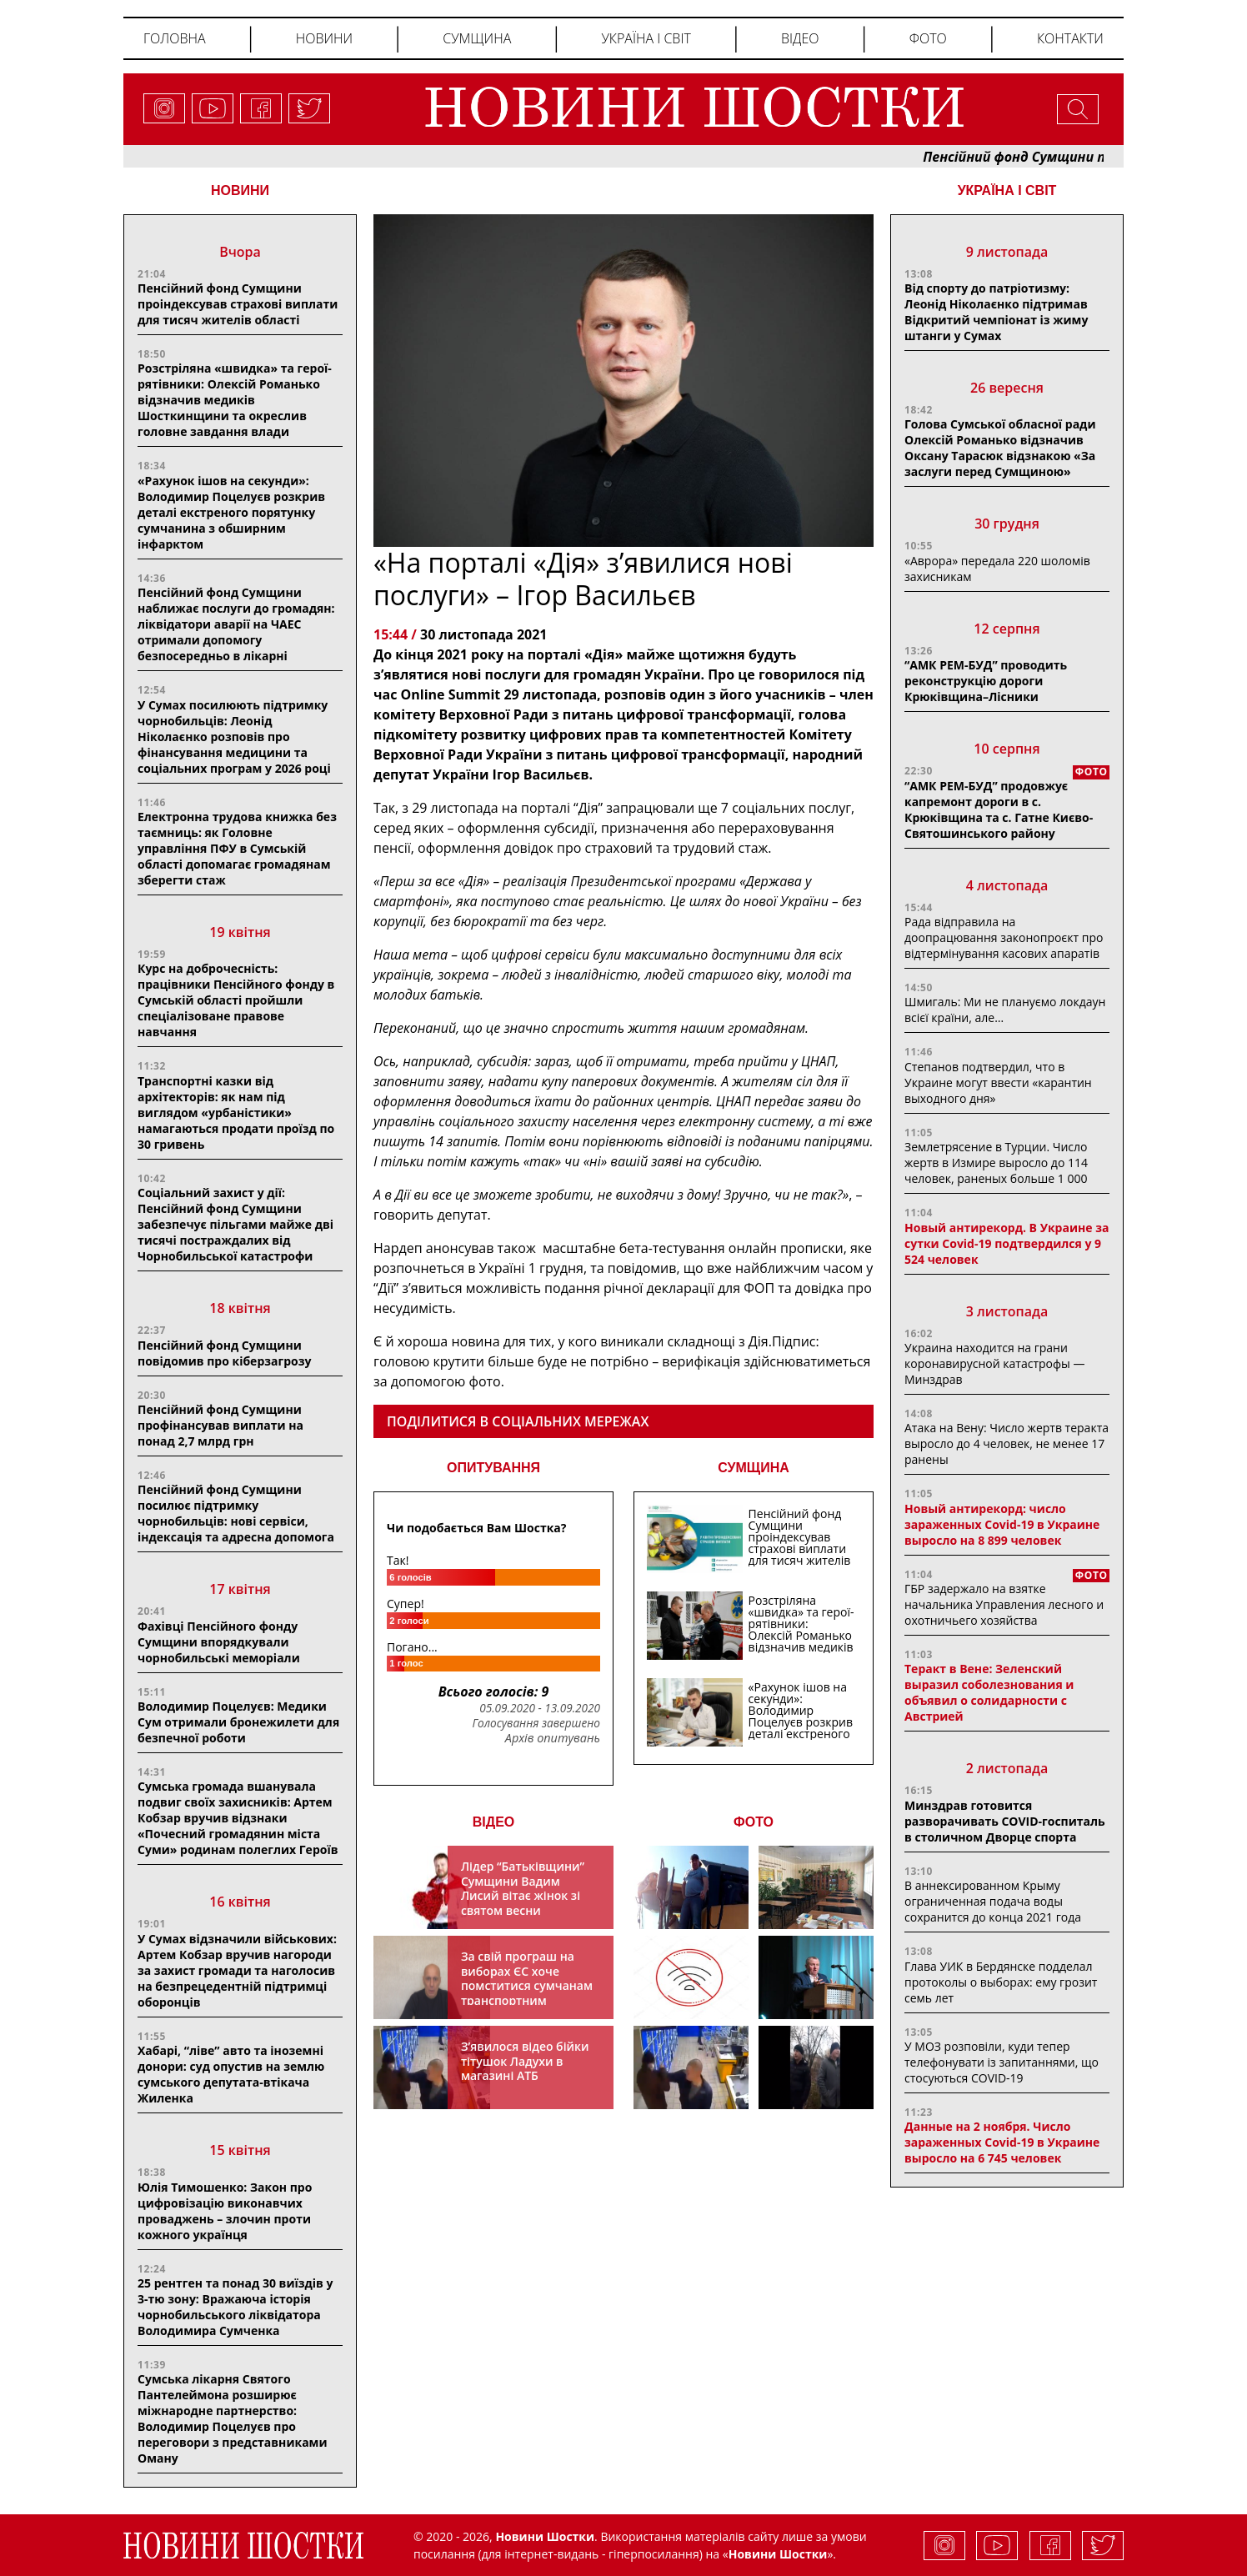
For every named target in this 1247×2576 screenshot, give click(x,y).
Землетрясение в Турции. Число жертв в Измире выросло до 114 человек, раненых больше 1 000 (996, 1162)
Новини (324, 38)
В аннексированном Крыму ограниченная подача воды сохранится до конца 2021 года (992, 1901)
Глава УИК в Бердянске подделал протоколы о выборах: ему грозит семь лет (1000, 1982)
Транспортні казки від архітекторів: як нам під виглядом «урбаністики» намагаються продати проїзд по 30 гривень (236, 1112)
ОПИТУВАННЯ (493, 1468)
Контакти (1070, 38)
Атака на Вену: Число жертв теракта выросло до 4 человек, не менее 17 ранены (1006, 1443)
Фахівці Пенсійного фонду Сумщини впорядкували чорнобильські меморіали (219, 1642)
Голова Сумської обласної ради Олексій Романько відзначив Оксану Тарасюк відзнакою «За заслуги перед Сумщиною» (999, 447)
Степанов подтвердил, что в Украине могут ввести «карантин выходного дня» (998, 1082)
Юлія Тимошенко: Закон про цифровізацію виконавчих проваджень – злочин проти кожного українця (225, 2211)
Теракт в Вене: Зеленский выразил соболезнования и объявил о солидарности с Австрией (989, 1692)
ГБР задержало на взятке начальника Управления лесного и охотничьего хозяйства (1004, 1604)
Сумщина (477, 38)
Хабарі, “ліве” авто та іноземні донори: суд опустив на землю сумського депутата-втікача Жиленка (231, 2074)
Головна (174, 38)
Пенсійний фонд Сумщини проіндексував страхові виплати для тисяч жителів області (238, 304)
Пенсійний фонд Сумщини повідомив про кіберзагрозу (224, 1353)
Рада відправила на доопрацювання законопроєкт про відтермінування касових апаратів (1003, 937)
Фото (928, 38)
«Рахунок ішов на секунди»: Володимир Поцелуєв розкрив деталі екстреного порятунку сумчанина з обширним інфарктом (231, 512)
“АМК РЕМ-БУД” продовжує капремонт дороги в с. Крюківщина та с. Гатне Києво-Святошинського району (998, 809)
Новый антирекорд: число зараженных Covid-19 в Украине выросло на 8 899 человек (1001, 1524)
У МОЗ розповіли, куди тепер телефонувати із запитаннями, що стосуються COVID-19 (1001, 2062)
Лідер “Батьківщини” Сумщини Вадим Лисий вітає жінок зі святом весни (522, 1888)
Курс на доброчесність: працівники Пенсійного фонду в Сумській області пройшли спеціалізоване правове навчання (236, 1000)
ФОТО (754, 1822)
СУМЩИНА (753, 1468)
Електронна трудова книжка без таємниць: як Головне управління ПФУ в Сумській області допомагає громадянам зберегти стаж (237, 848)
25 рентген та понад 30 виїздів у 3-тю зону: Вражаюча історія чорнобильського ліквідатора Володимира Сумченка (235, 2306)
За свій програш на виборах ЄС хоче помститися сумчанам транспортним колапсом (527, 1985)
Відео (800, 38)
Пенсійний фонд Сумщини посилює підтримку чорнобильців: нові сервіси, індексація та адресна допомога (236, 1513)
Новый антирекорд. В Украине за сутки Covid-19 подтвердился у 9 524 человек (1006, 1243)
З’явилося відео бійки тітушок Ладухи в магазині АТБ (525, 2060)
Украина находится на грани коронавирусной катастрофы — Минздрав (994, 1363)
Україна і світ (645, 38)
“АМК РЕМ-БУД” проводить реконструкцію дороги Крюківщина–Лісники (985, 680)
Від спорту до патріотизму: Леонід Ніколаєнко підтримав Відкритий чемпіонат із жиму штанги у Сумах (996, 311)
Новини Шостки (778, 2554)
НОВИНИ (240, 190)
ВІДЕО (494, 1822)
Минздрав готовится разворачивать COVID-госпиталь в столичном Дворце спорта (1004, 1821)
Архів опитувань (552, 1738)
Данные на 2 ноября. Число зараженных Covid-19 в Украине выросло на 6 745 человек (1001, 2142)
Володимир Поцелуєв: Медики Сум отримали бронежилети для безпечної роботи (238, 1722)
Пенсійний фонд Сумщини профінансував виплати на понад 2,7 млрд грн (220, 1425)
